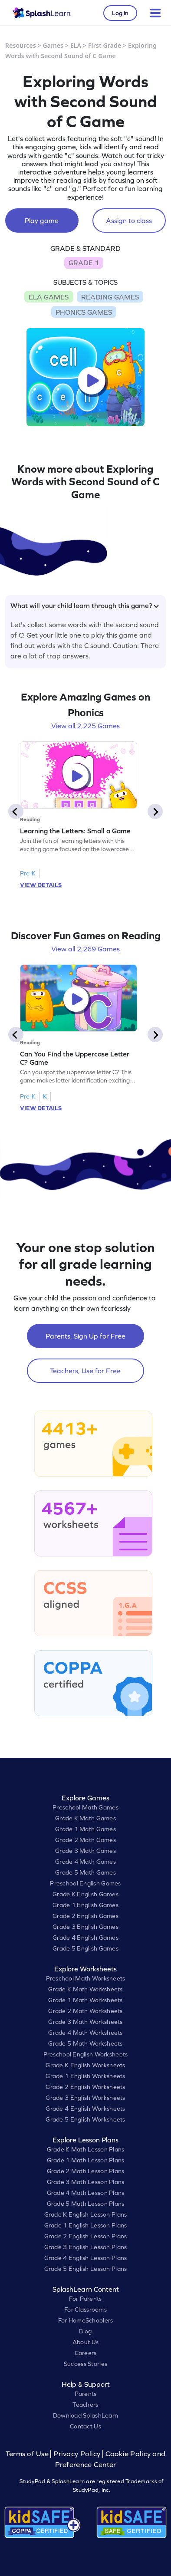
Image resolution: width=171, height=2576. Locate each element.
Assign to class (129, 220)
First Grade (104, 45)
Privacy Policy (76, 2454)
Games (53, 45)
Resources (20, 45)
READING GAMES (110, 297)
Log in (120, 13)
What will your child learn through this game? (84, 605)
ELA (75, 45)
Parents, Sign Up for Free (85, 1336)
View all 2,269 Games (85, 949)
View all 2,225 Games (85, 726)
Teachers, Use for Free (85, 1371)
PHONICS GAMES (84, 312)
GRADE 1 (84, 262)
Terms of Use (28, 2454)
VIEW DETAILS (41, 885)
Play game (42, 220)
